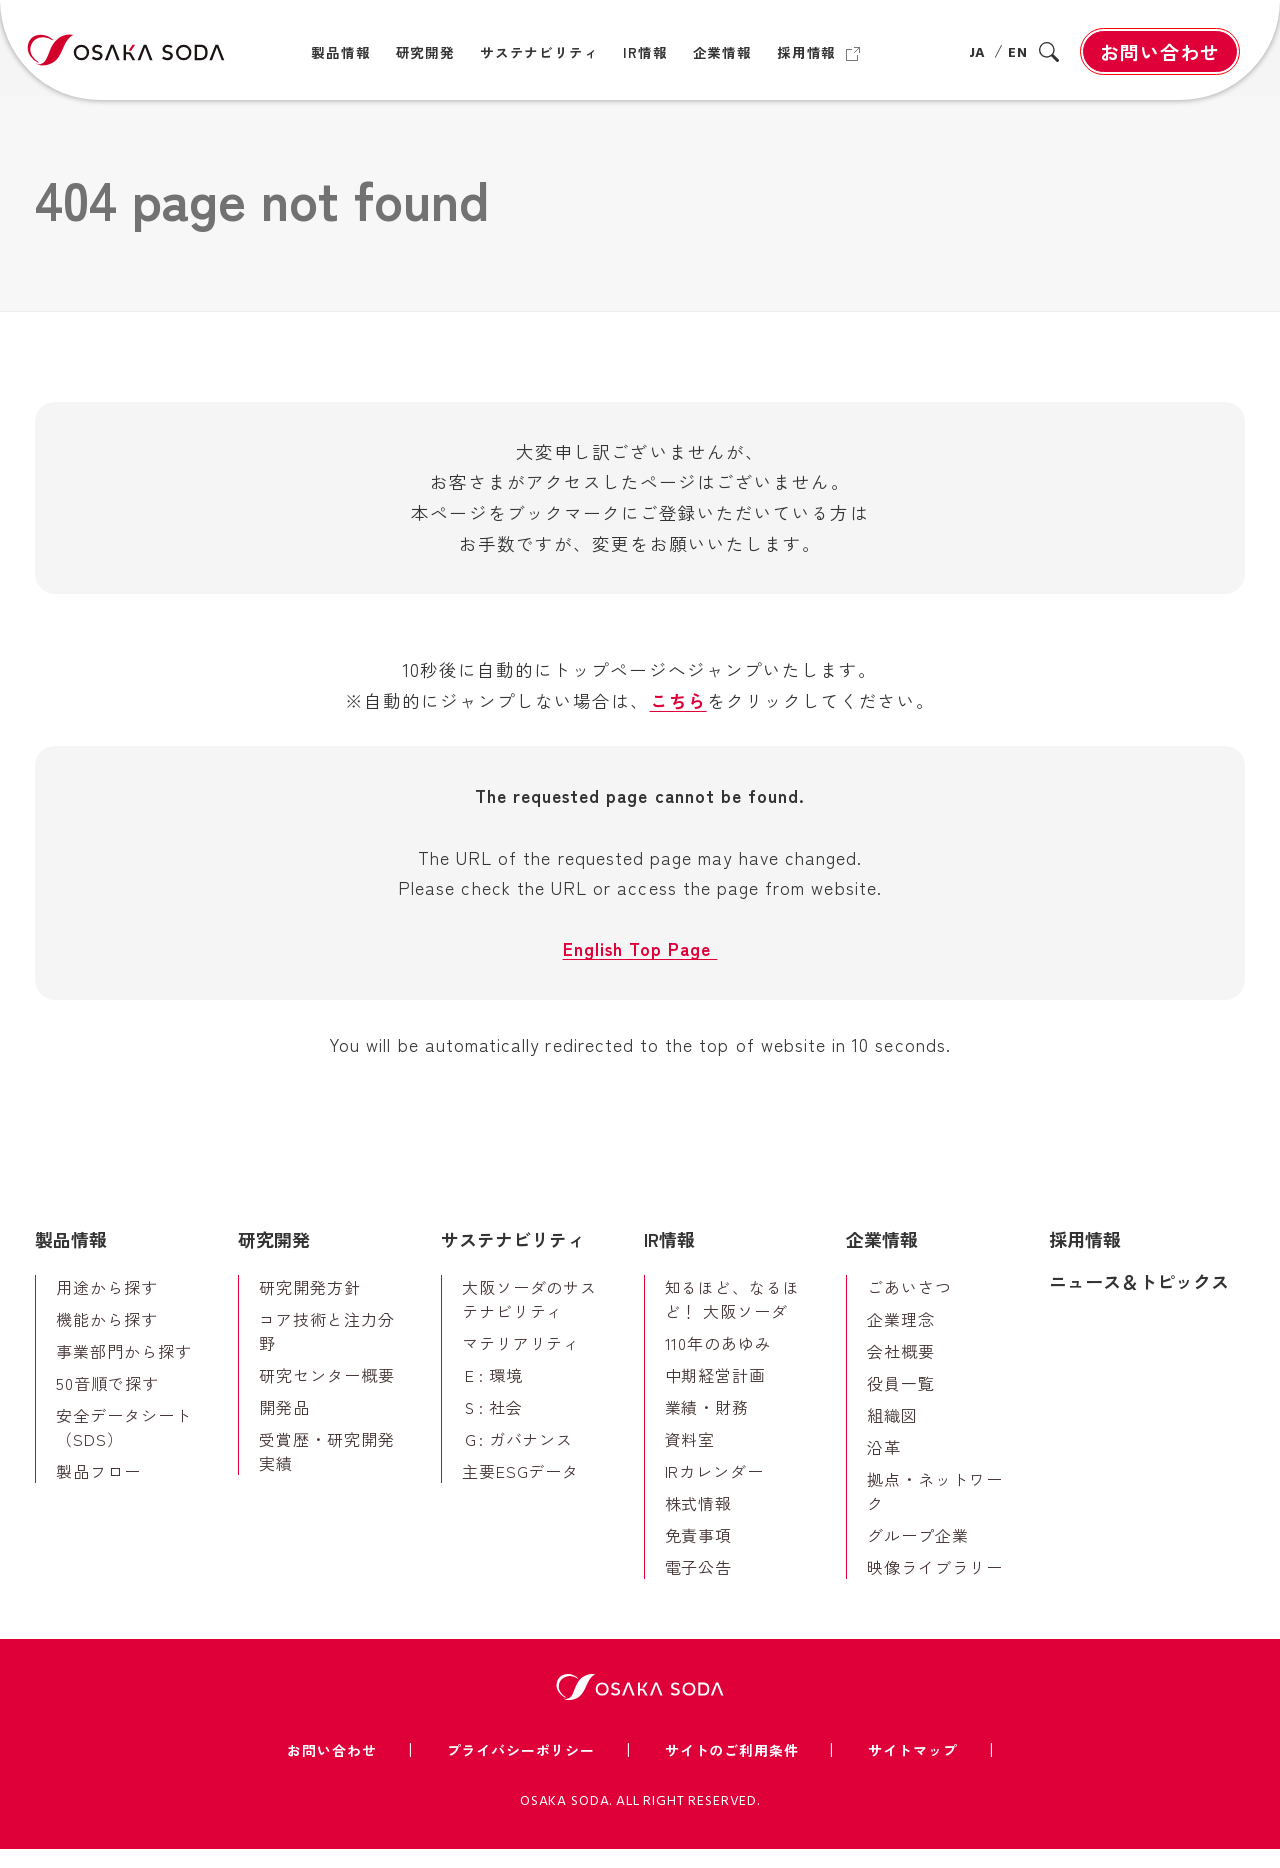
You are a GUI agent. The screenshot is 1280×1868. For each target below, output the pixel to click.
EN (1018, 54)
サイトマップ (912, 1769)
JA (977, 54)
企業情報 (882, 1257)
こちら (678, 710)
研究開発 (274, 1257)
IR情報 (669, 1257)
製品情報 (71, 1257)
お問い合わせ (1160, 51)
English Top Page (640, 964)
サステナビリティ (513, 1257)
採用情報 (1085, 1257)
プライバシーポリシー (521, 1769)
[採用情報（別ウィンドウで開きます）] (818, 52)
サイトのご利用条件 (732, 1769)
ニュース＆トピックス (1139, 1299)
